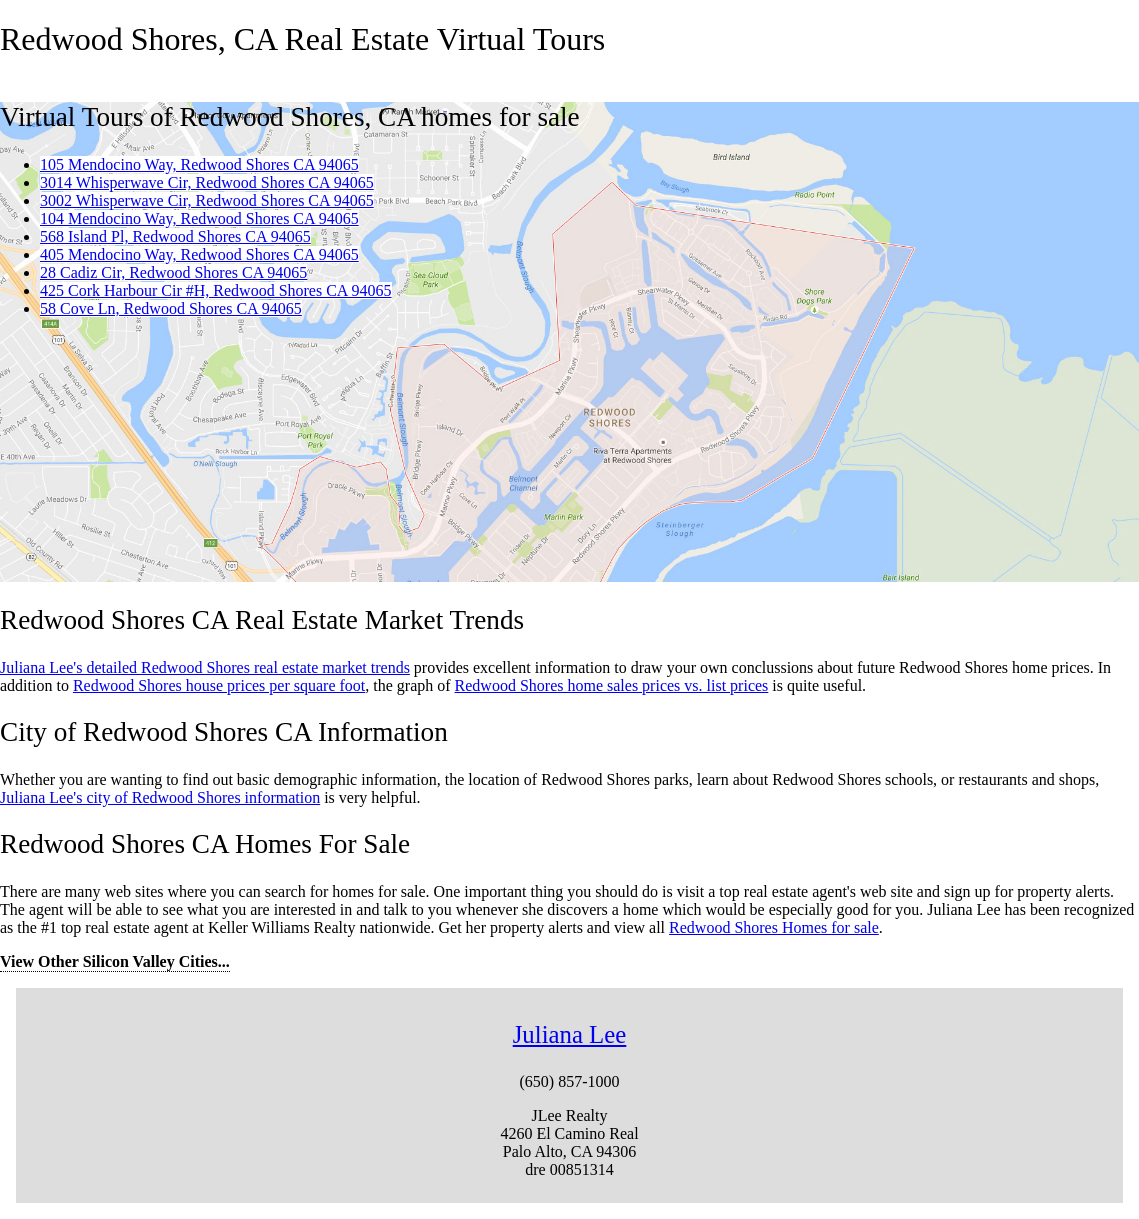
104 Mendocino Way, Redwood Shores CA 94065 (199, 218)
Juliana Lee (570, 1034)
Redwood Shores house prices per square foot (219, 685)
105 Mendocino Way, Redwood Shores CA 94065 (199, 164)
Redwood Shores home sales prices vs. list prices (612, 685)
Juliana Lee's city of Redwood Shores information (160, 797)
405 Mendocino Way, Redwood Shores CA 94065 (199, 254)
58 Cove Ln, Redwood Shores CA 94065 (171, 308)
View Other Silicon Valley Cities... (115, 961)
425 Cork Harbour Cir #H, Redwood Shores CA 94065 (216, 290)
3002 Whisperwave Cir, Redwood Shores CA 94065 (207, 200)
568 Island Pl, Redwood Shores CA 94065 (175, 236)
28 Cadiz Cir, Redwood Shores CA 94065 (173, 272)
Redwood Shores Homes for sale (774, 927)
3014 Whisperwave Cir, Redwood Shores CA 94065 (207, 182)
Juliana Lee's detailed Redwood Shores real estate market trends (205, 667)
